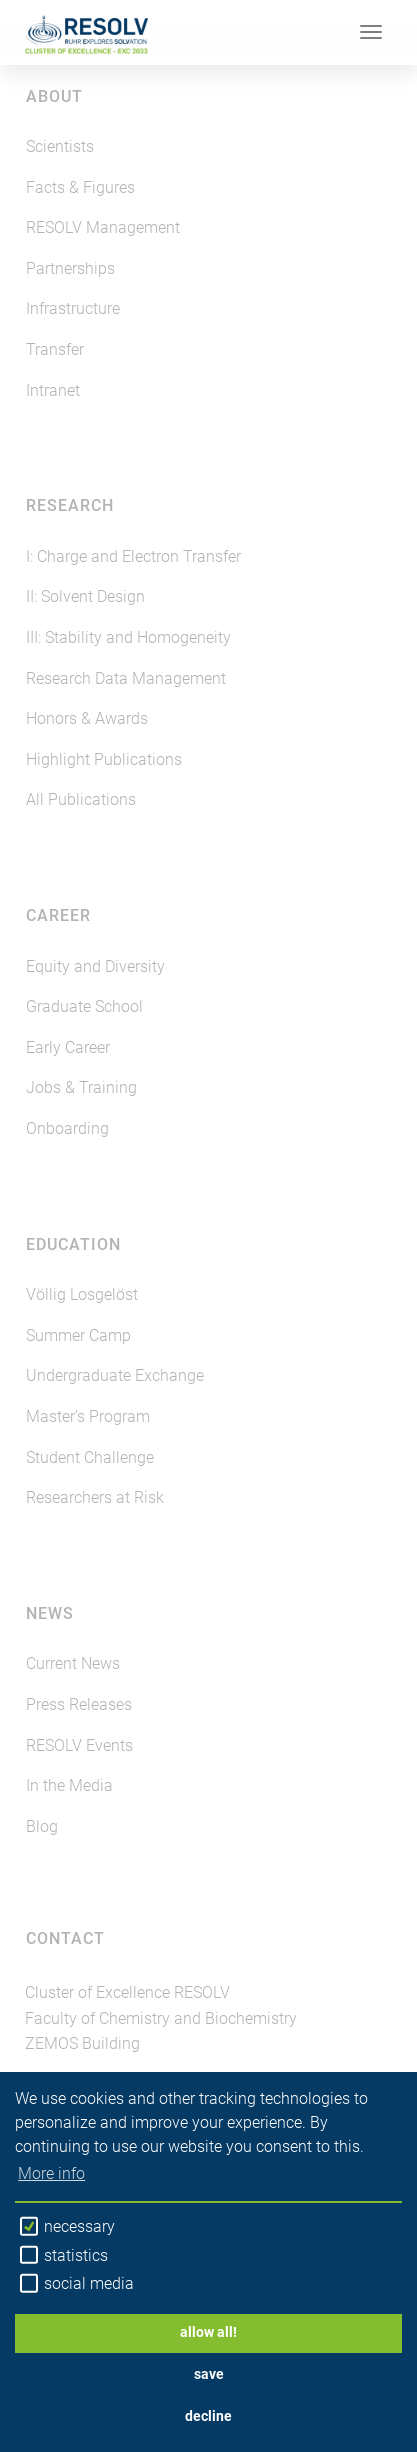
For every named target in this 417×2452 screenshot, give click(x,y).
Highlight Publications (104, 759)
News (50, 1613)
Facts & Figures (80, 187)
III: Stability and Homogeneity (128, 637)
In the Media (69, 1785)
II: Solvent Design (85, 596)
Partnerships (70, 268)
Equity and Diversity (95, 966)
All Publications (81, 799)
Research (70, 505)
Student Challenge (90, 1457)
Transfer (55, 349)
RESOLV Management (103, 227)
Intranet (53, 390)
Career (58, 915)
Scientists (60, 146)
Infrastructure (73, 308)
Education (73, 1244)
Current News (73, 1663)
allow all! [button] (208, 2332)
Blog (42, 1826)
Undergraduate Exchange (115, 1375)
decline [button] (208, 2416)
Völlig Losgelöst (82, 1294)
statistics (64, 2255)
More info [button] (51, 2173)
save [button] (209, 2374)
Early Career (68, 1047)
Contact (65, 1938)
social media (77, 2283)
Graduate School (84, 1006)
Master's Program (88, 1416)
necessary (67, 2226)
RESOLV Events (79, 1745)
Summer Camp (78, 1335)
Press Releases (79, 1704)
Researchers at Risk (95, 1497)
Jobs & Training (81, 1087)
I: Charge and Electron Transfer (133, 556)
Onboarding (67, 1128)
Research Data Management (126, 678)
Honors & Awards (87, 718)
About (54, 96)
